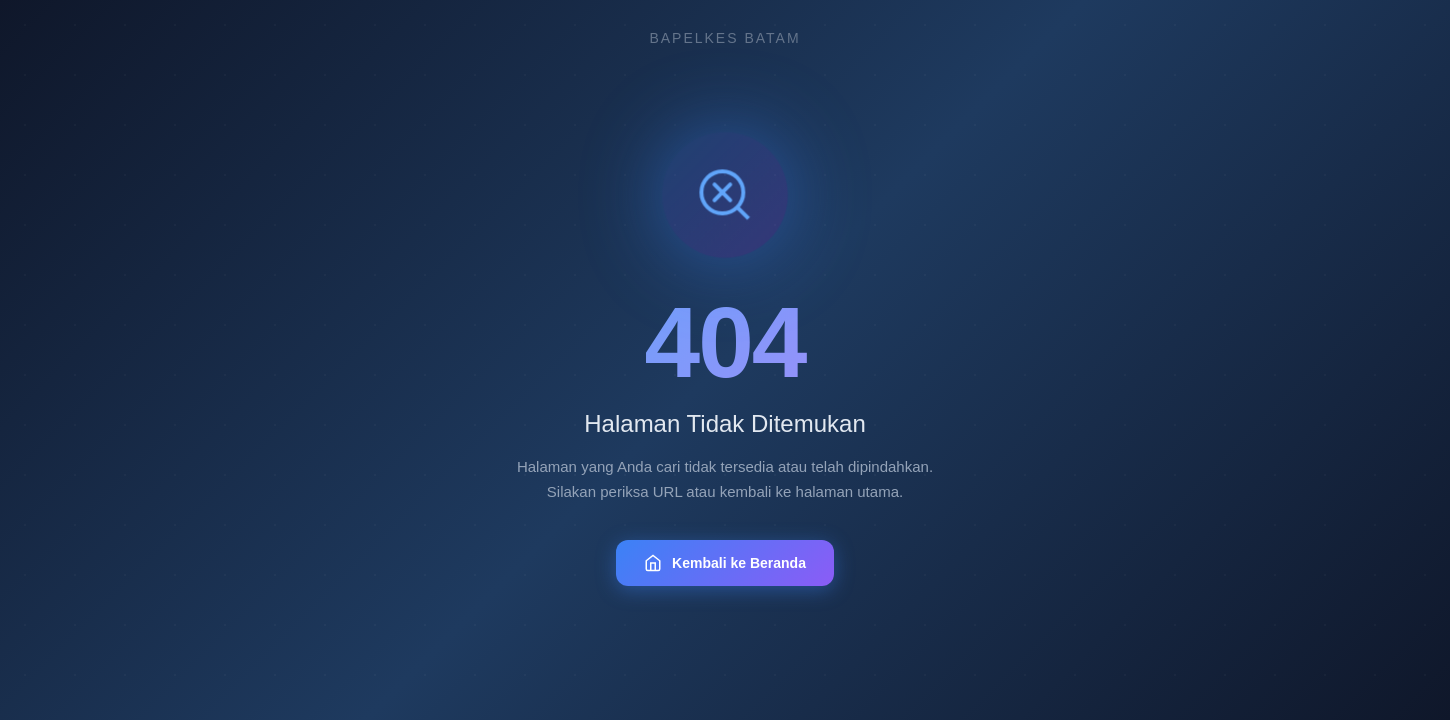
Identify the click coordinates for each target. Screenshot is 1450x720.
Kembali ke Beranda (725, 563)
